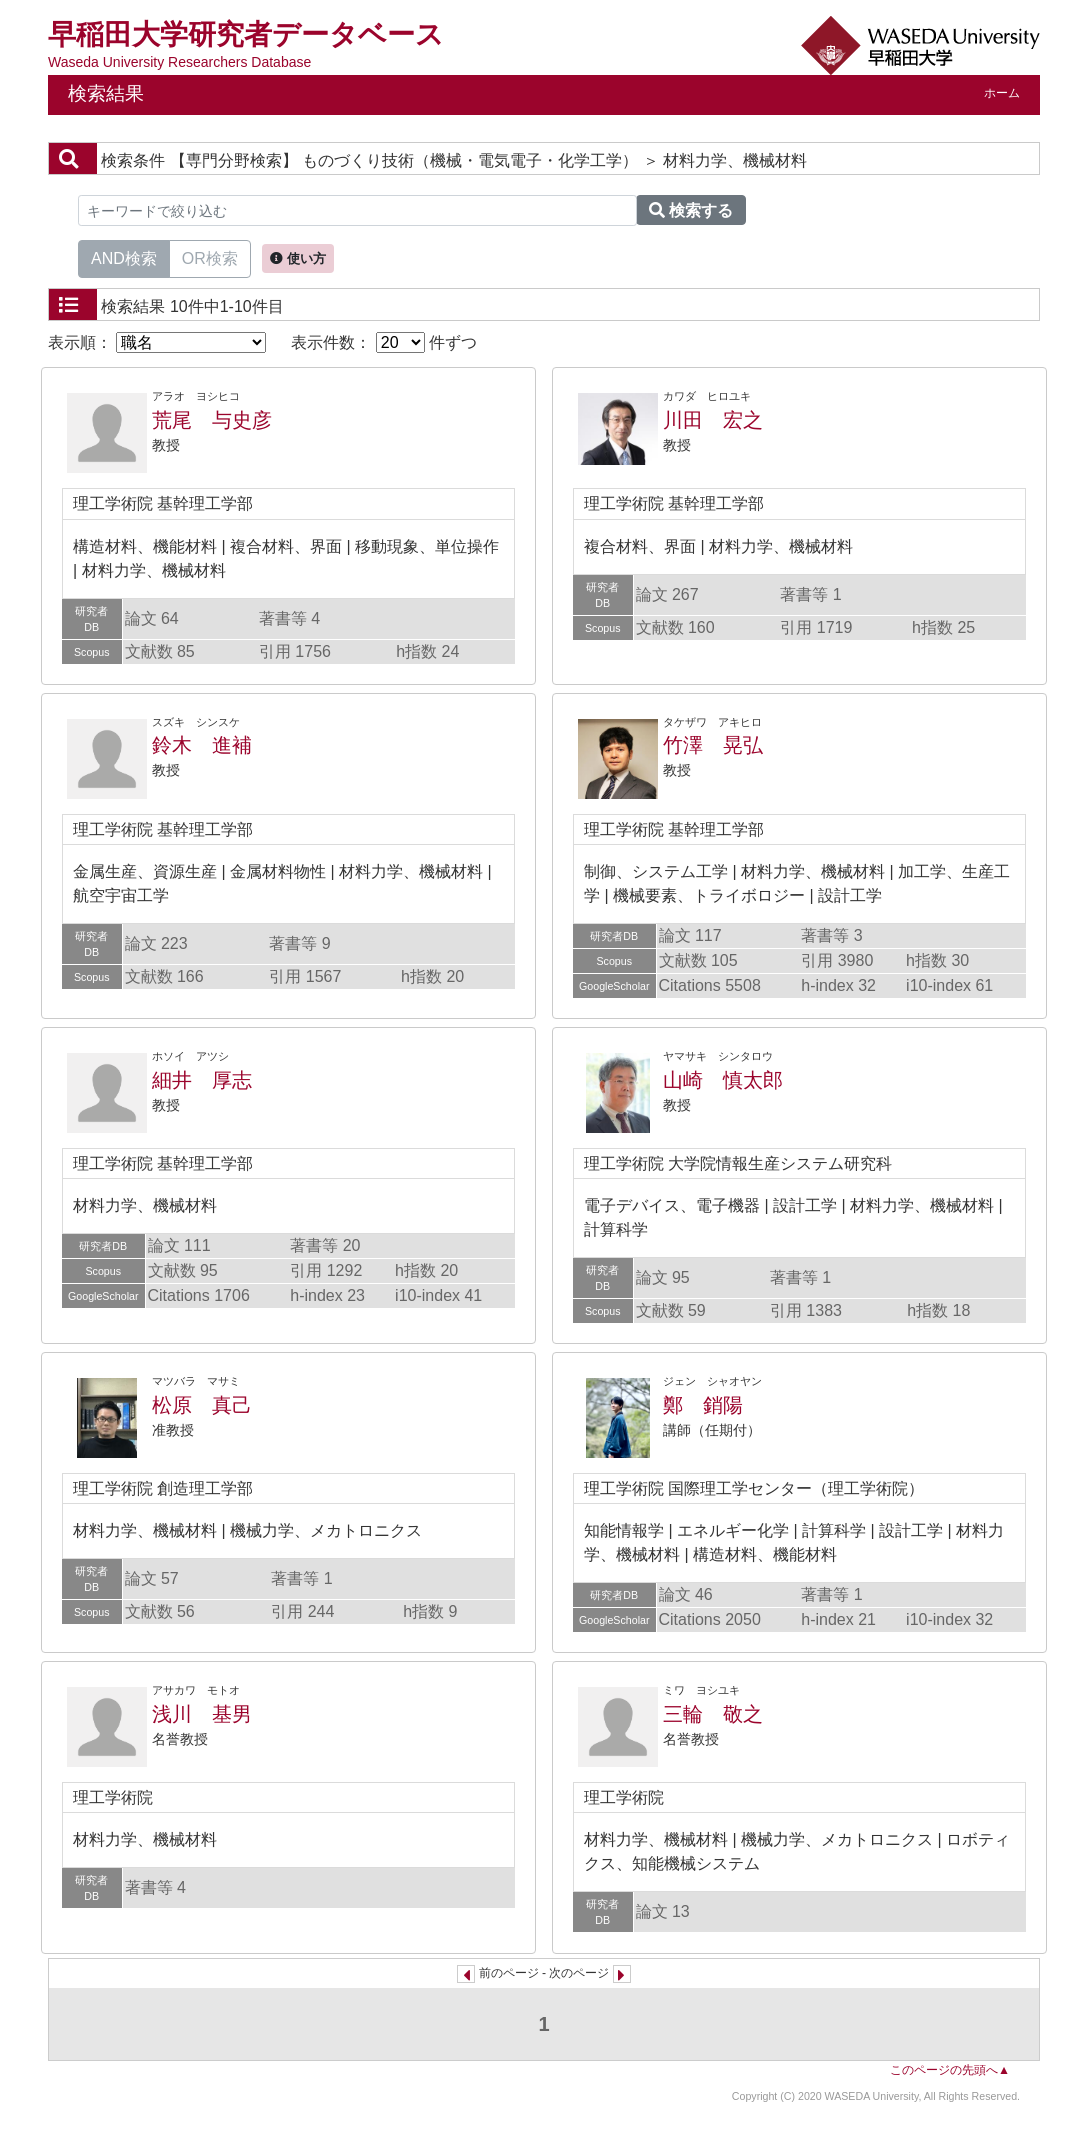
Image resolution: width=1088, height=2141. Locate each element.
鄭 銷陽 (703, 1405)
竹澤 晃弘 (713, 745)
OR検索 (210, 257)
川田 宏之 (713, 420)
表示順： (157, 342)
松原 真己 (202, 1405)
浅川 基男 (202, 1714)
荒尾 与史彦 (212, 420)
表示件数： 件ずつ (384, 342)
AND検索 (124, 257)
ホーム (1002, 93)
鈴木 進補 (202, 745)
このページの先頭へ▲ (950, 2070)
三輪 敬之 (713, 1714)
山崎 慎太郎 (723, 1080)
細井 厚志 (202, 1080)
